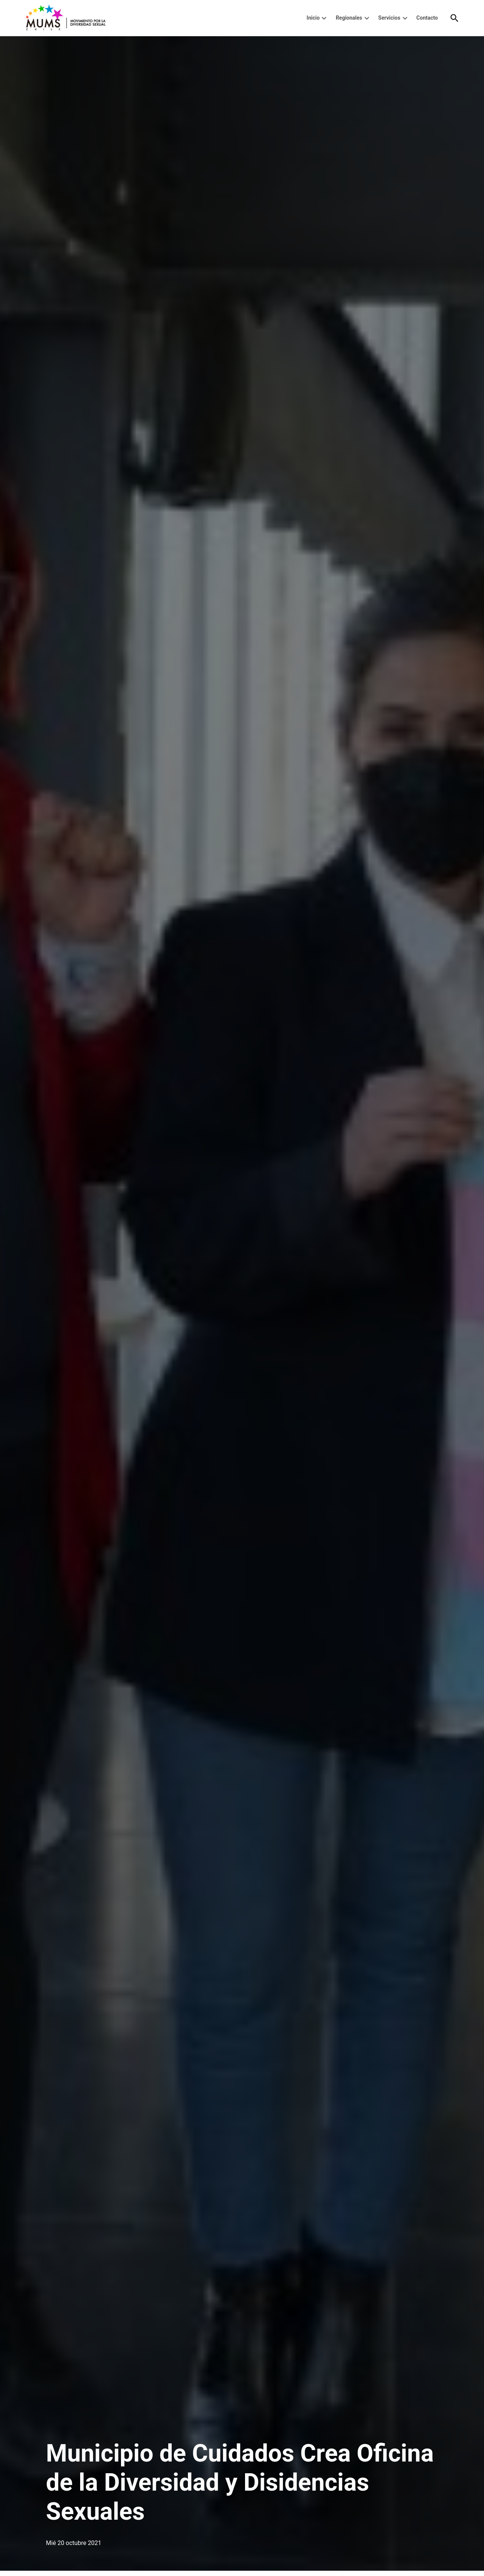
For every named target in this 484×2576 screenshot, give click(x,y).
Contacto (427, 18)
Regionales (349, 18)
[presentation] (324, 18)
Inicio (313, 18)
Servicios (389, 18)
